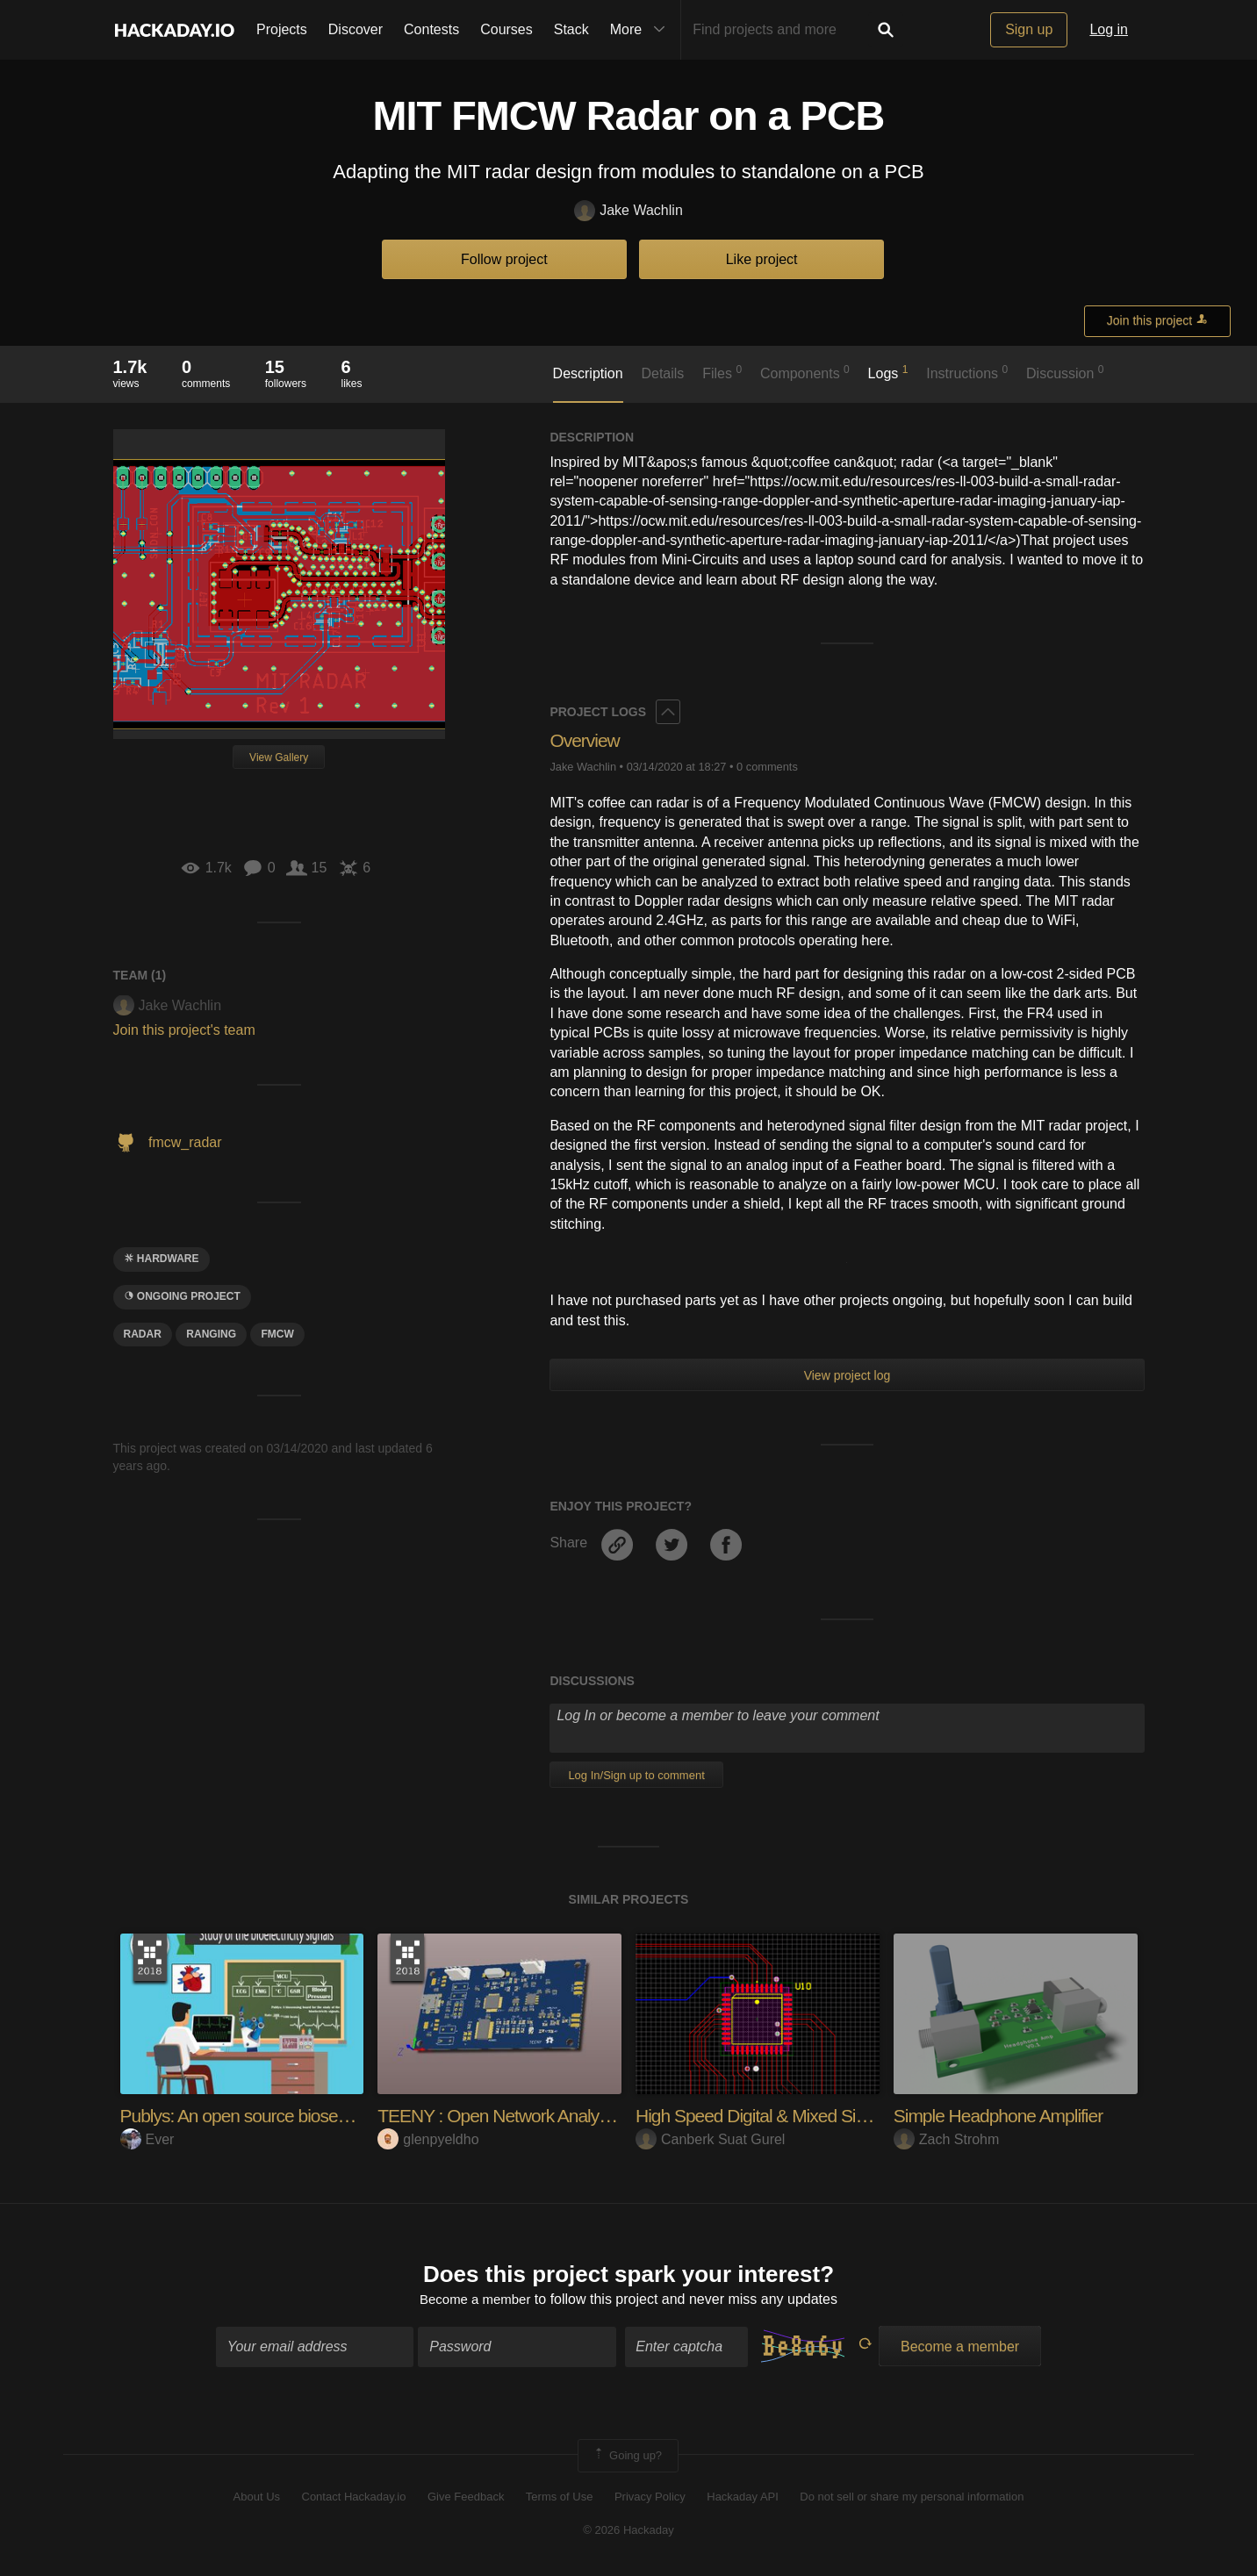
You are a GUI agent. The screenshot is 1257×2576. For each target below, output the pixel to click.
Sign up (1028, 29)
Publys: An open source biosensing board (281, 2116)
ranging (211, 1334)
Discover (355, 29)
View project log (847, 1375)
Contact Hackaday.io (354, 2499)
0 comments (767, 766)
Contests (431, 29)
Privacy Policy (650, 2499)
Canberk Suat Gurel (710, 2139)
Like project (762, 259)
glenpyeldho (427, 2139)
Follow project (504, 259)
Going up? (627, 2457)
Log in (1108, 29)
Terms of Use (559, 2499)
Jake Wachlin (628, 211)
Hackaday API (743, 2499)
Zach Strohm (947, 2139)
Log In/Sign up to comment (636, 1775)
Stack (571, 29)
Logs (888, 372)
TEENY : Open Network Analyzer (506, 2116)
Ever (147, 2139)
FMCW (277, 1334)
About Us (256, 2499)
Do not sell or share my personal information (912, 2499)
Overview (586, 740)
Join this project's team (184, 1030)
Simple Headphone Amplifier (1004, 2116)
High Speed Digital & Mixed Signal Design (798, 2116)
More (641, 29)
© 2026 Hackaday (628, 2532)
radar (143, 1334)
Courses (506, 29)
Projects (281, 29)
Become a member (475, 2301)
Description (588, 373)
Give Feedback (465, 2499)
